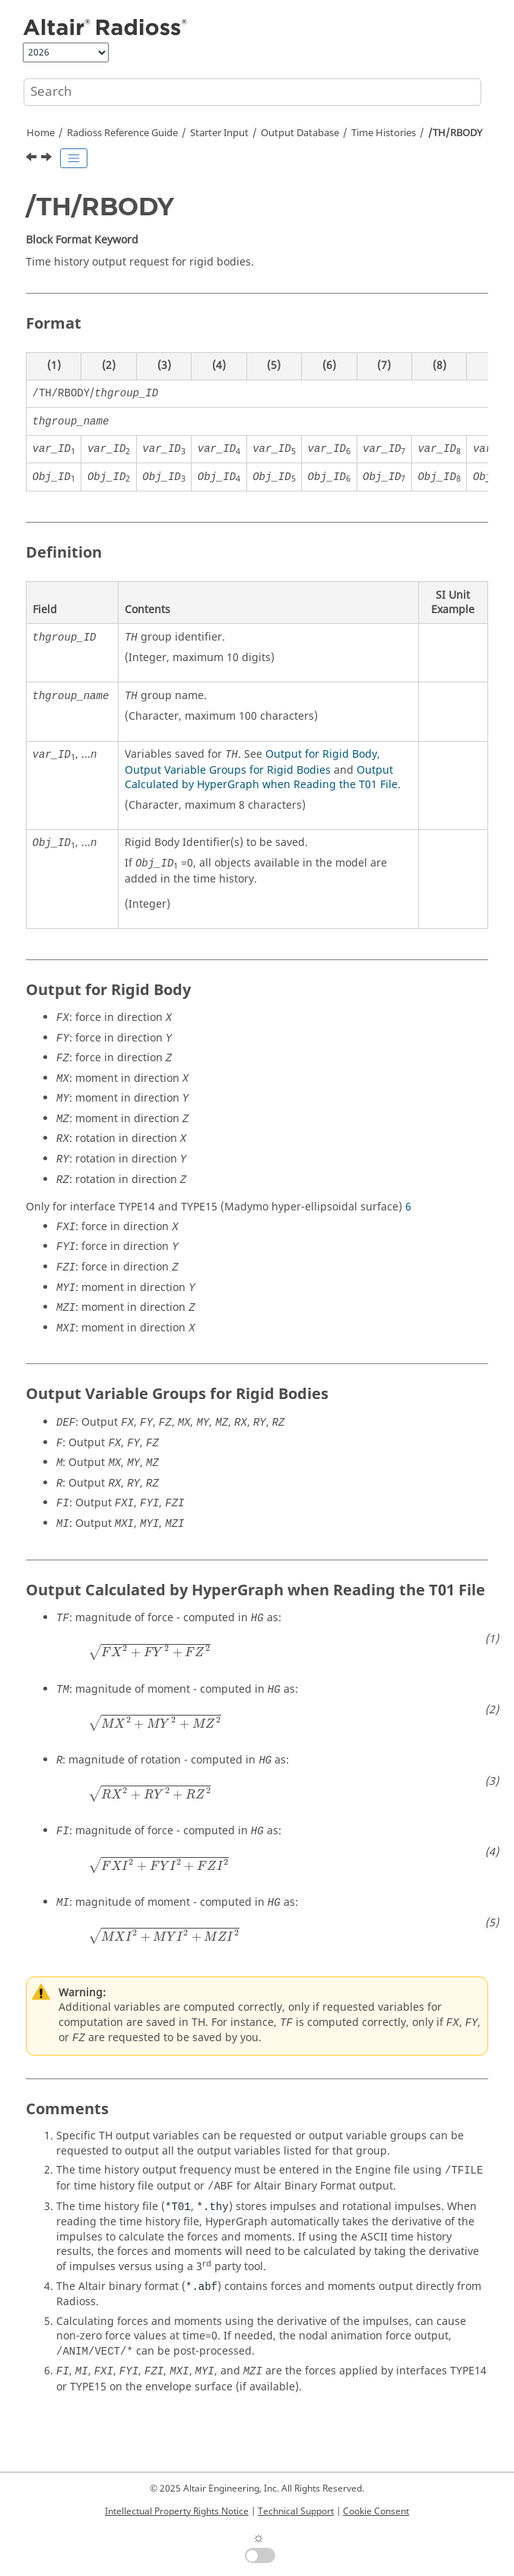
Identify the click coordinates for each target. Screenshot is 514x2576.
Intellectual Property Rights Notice (177, 2511)
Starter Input (219, 133)
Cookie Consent (376, 2511)
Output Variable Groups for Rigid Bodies (228, 770)
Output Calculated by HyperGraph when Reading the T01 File (261, 777)
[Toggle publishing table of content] (73, 158)
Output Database (300, 133)
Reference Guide (122, 133)
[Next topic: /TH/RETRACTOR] (48, 159)
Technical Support (296, 2511)
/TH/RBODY (455, 133)
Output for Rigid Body (321, 754)
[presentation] (149, 1652)
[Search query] (252, 92)
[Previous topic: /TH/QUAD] (33, 159)
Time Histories (383, 133)
